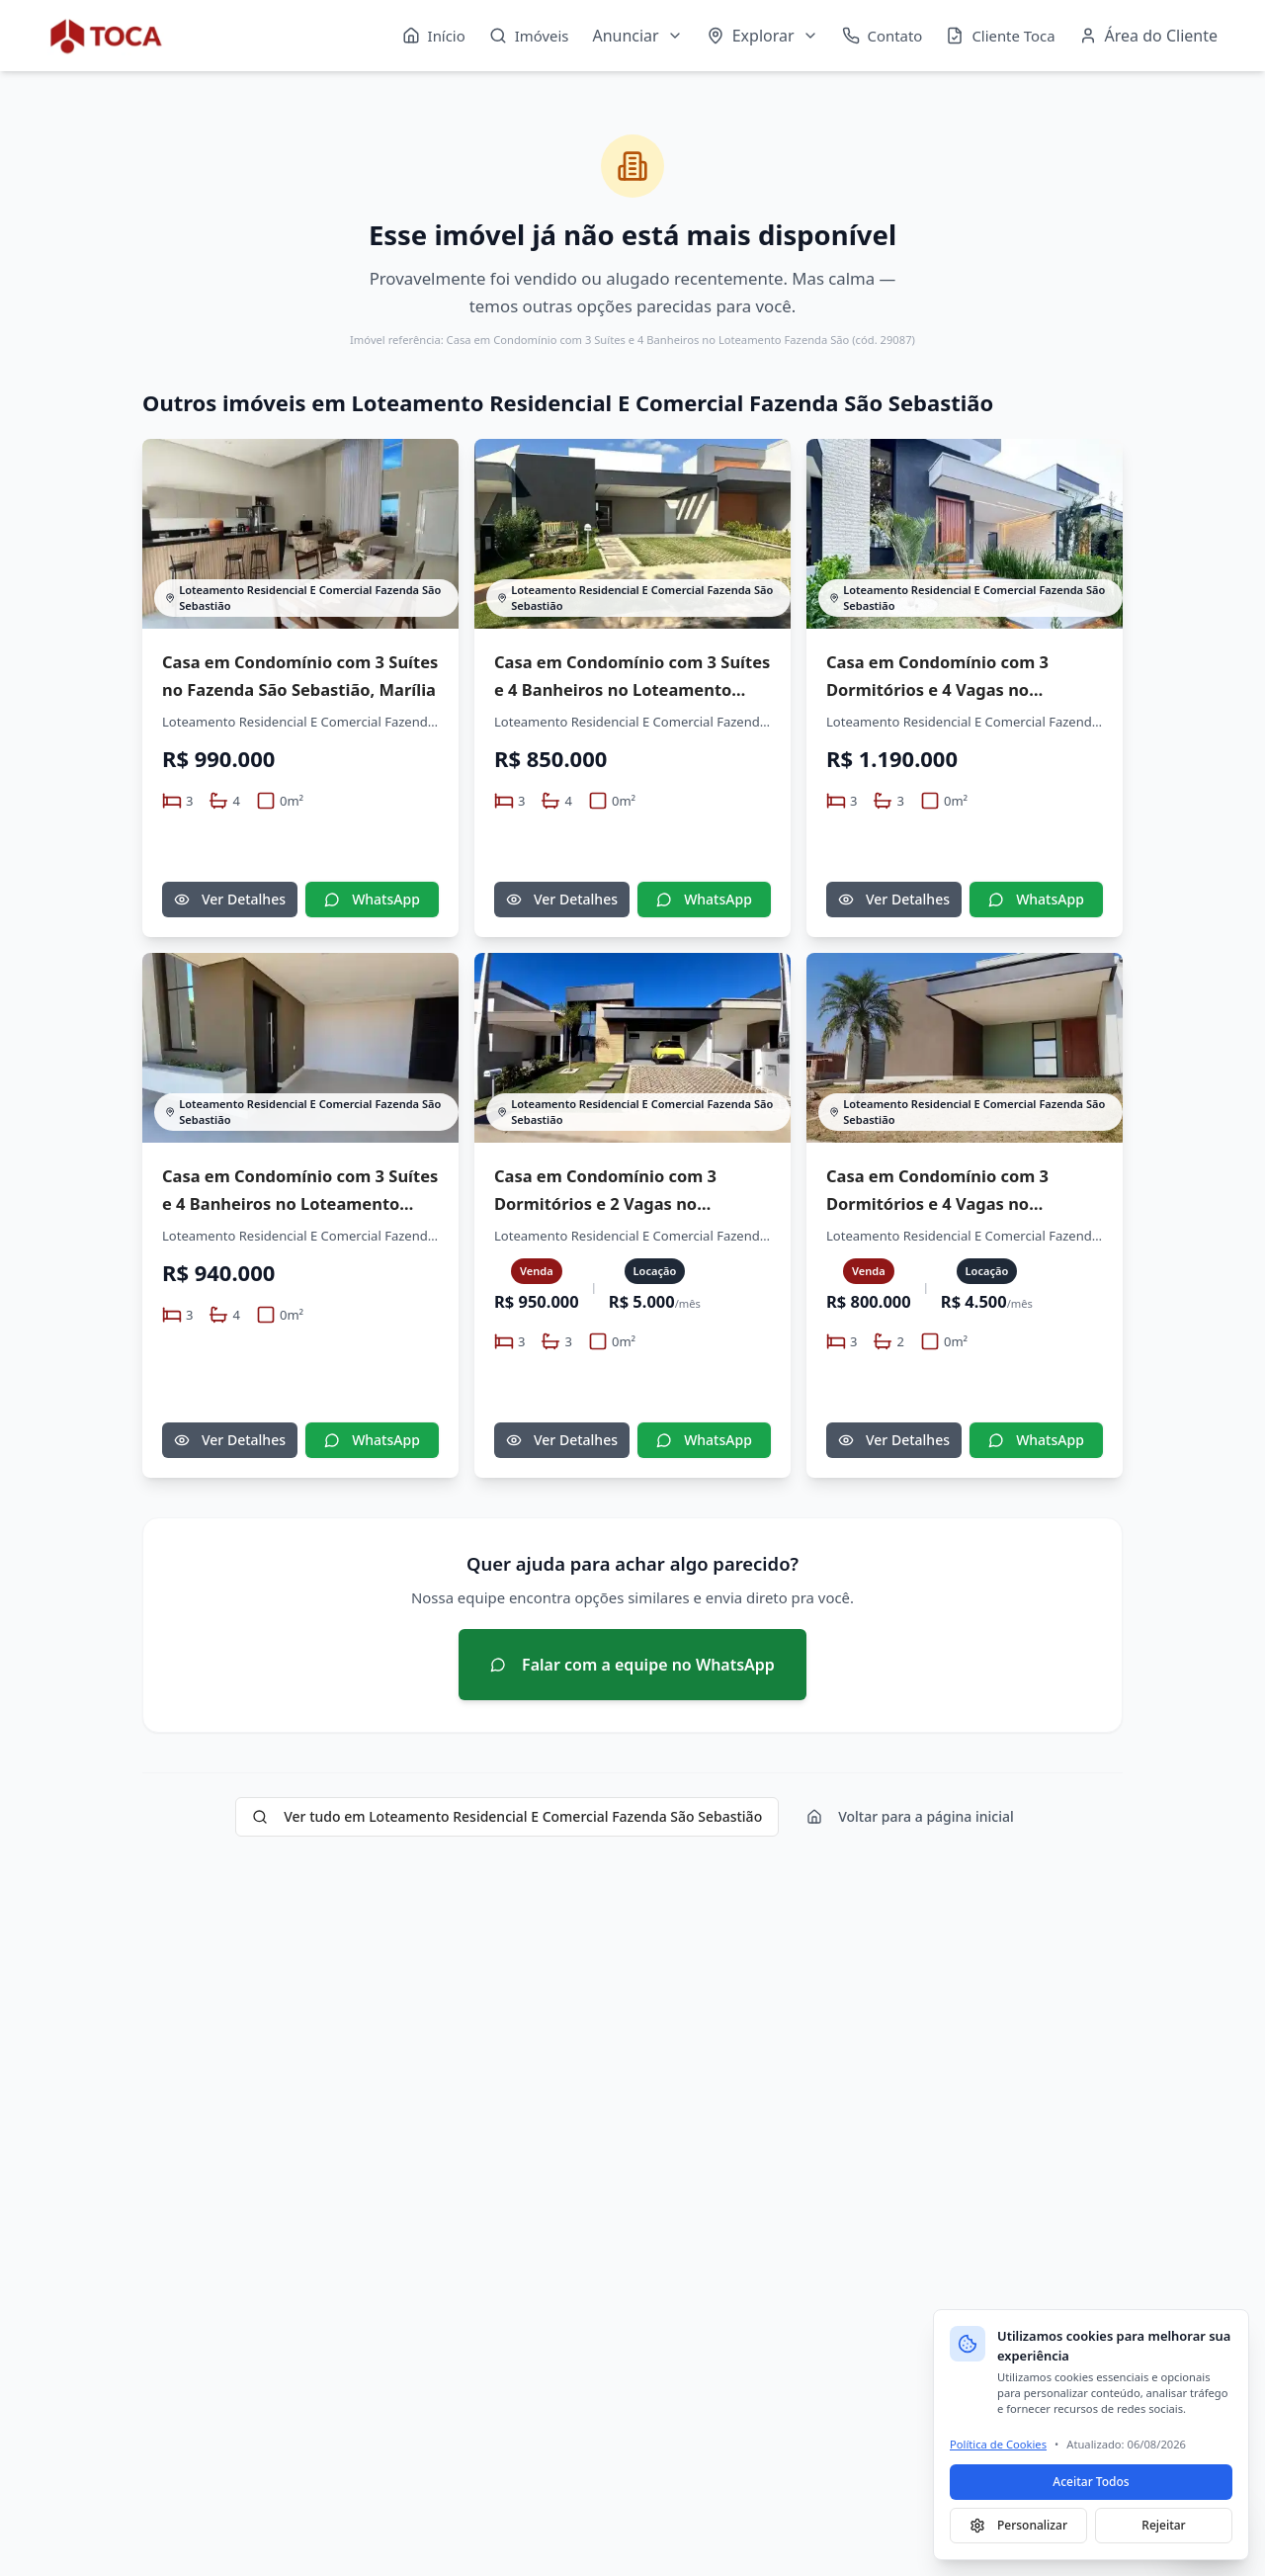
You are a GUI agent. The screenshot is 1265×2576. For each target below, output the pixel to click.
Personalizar (1018, 2525)
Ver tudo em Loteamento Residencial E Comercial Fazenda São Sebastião (507, 1816)
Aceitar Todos (1091, 2481)
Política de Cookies (998, 2444)
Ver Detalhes (230, 899)
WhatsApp (372, 899)
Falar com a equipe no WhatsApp (632, 1664)
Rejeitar (1163, 2525)
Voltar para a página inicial (910, 1816)
